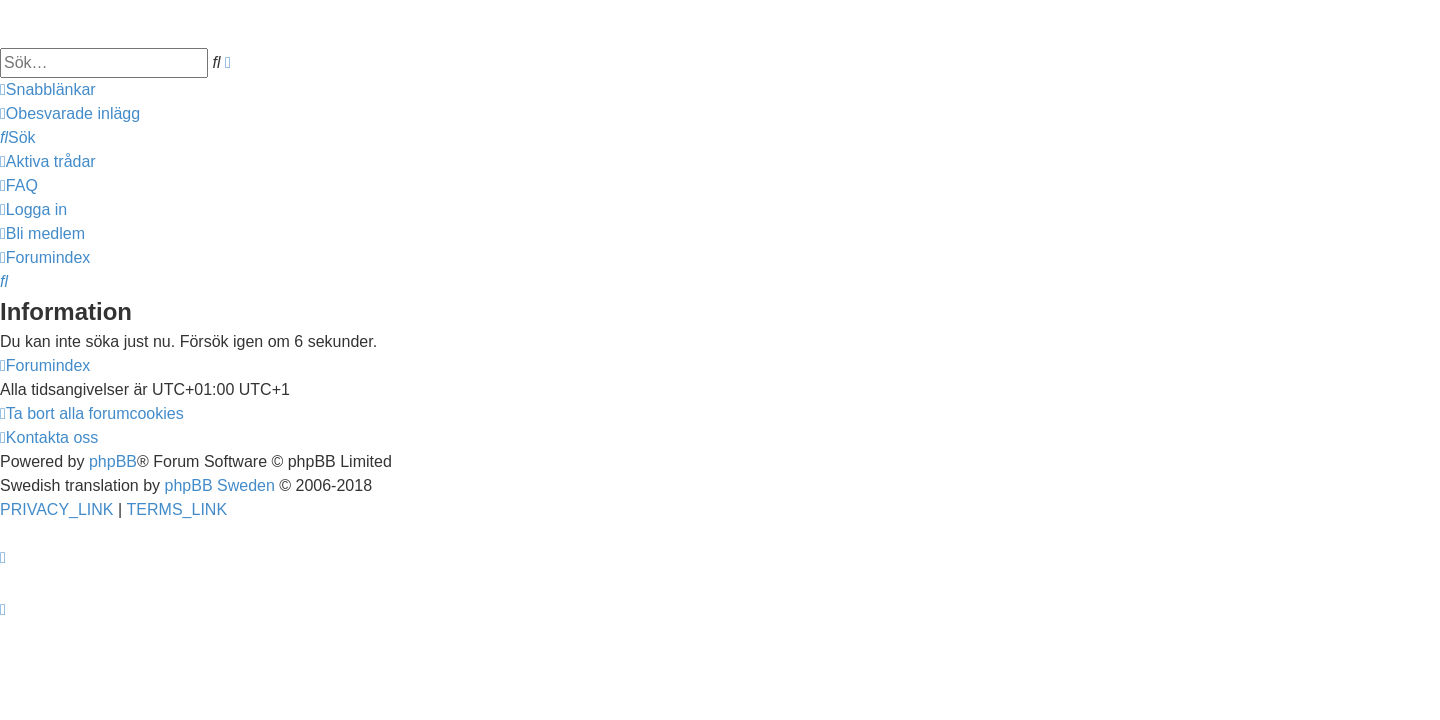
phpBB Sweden (220, 485)
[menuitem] (70, 114)
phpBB (113, 461)
